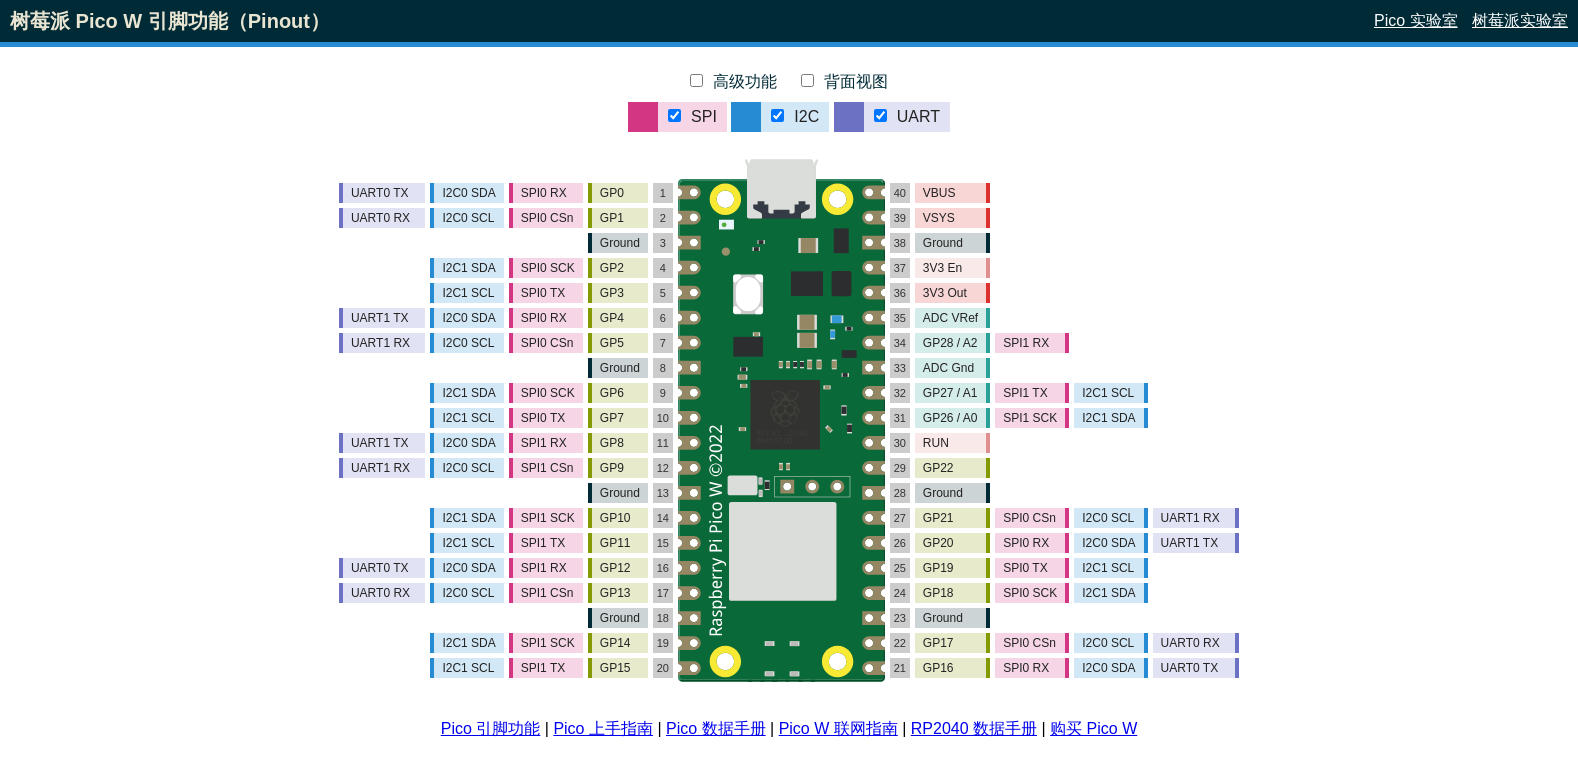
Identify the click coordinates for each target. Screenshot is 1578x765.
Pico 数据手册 (716, 728)
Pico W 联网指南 (838, 728)
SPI (692, 116)
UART (907, 116)
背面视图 (844, 81)
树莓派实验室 (1520, 20)
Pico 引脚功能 (491, 728)
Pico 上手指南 (603, 728)
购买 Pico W (1093, 728)
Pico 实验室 (1416, 20)
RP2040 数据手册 (974, 728)
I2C (795, 116)
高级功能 (733, 81)
